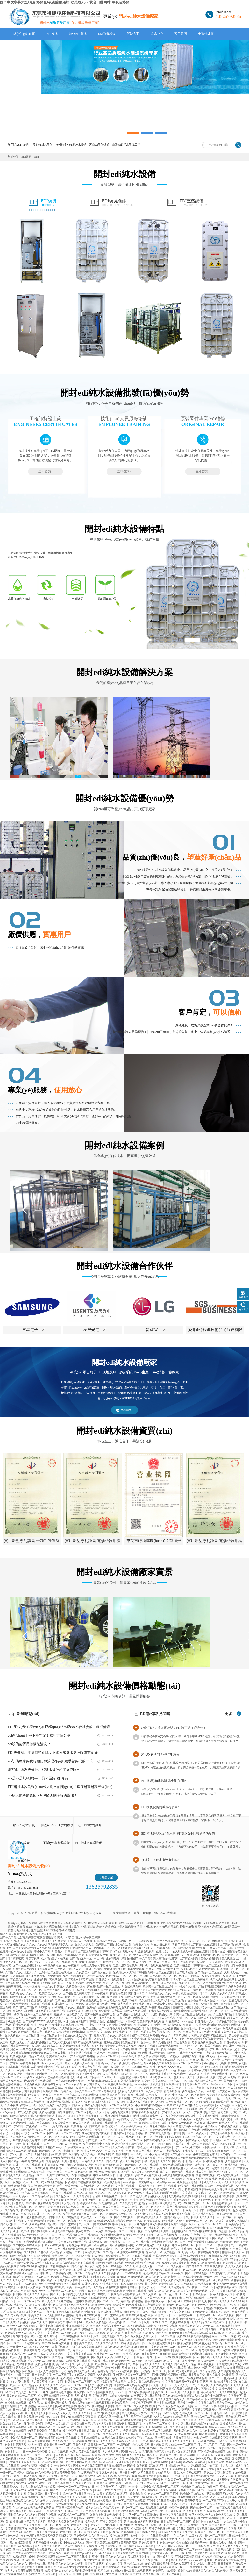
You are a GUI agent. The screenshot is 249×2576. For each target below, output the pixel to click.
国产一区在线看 (73, 2084)
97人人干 (182, 2339)
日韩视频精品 (125, 2525)
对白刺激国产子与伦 (196, 2542)
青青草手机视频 (94, 2563)
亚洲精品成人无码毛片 (83, 2154)
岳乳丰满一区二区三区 (46, 2539)
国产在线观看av (41, 2231)
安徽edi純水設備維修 (123, 1926)
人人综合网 (43, 1948)
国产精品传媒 (203, 2283)
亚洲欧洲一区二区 (228, 2073)
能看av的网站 (207, 2056)
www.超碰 (87, 2280)
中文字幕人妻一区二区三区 (230, 2136)
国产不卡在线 (67, 2297)
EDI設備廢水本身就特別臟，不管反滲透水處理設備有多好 (53, 1753)
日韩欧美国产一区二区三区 (127, 2360)
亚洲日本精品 (129, 2451)
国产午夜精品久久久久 (158, 2140)
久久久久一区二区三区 (129, 2140)
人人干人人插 (235, 2500)
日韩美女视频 (26, 2416)
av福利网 (239, 2294)
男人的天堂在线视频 (33, 2217)
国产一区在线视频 (24, 1965)
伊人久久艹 (181, 2535)
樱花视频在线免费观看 (181, 2528)
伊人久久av (210, 2182)
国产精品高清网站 (168, 2045)
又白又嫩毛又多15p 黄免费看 (151, 2168)
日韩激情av (67, 2045)
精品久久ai (81, 2546)
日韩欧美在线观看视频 (138, 2570)
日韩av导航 (31, 2178)
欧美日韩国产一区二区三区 (126, 2087)
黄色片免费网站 (210, 1958)
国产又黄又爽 (201, 2385)
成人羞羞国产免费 (228, 2469)
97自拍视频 (83, 2357)
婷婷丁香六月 (169, 2539)
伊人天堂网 (208, 2469)
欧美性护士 (35, 2315)
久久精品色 (8, 2364)
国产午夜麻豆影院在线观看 (102, 2542)
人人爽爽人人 (18, 2136)
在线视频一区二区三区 (182, 2098)
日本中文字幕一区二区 (199, 2136)
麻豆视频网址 (136, 2192)
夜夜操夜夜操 (115, 1997)
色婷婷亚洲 (231, 2378)
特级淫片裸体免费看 (17, 2024)
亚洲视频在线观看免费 (161, 2500)
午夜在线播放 (56, 2560)
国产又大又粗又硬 (60, 2042)
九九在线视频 (117, 2101)
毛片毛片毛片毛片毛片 (219, 2108)
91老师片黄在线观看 (78, 2360)
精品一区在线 (87, 2518)
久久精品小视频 (115, 2458)
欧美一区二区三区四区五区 (149, 2206)
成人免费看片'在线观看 (231, 2350)
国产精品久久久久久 (186, 2430)
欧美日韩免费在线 (77, 2458)
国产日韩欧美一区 (186, 2210)
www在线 (188, 2021)
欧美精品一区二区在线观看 (125, 2273)
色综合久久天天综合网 (73, 2497)
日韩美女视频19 (170, 2238)
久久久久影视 (73, 2143)
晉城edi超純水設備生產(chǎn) (31, 1930)
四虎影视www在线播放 (79, 2490)
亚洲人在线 (233, 2332)
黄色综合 (200, 2462)
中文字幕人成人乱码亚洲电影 (82, 2094)
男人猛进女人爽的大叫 (131, 2091)
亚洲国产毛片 (236, 2346)
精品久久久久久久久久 (14, 2563)
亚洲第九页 (200, 2301)
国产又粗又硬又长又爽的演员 (149, 2098)
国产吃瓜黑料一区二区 (82, 2392)
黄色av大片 (17, 2189)
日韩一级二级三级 (226, 2217)
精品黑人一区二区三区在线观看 (29, 2168)
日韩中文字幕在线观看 (223, 2290)
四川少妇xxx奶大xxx (72, 2542)
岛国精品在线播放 (113, 2437)
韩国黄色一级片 (39, 2528)
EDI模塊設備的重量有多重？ (161, 1807)
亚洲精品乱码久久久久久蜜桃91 (49, 2052)
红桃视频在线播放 (87, 2441)
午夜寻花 (46, 2273)
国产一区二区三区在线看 (126, 2308)
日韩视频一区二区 (82, 2399)
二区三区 (81, 2112)
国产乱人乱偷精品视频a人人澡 (148, 2196)
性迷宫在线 (227, 2465)
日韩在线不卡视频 (58, 2553)
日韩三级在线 (97, 2021)
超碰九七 (172, 2038)
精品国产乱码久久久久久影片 (31, 2294)
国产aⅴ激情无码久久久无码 (51, 2028)
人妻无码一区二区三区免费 (209, 2119)
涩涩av (69, 2063)
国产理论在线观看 (194, 2297)
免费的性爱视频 (179, 2507)
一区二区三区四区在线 (55, 2136)
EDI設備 (24, 1842)
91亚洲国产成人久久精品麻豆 (186, 1990)
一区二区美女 (49, 2035)
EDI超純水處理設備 (88, 1842)
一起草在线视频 (93, 1969)
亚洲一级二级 (21, 2231)
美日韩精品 (39, 2560)
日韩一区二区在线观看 (27, 2164)
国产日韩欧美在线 (173, 2469)
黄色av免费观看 (17, 2094)
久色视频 (200, 2049)
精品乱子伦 (234, 1951)
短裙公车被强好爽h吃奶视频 (107, 2514)
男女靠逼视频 (168, 2497)
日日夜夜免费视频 (97, 2087)
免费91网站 (20, 2556)
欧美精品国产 (120, 2402)
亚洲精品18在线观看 (68, 2311)
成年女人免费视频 (191, 2052)
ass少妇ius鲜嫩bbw (35, 2077)
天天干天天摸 (149, 2014)
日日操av (5, 2353)
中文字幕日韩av (190, 2357)
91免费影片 (231, 2192)
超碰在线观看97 (33, 2143)
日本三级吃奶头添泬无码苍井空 (127, 2423)
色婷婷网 (200, 2122)
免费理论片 (89, 2178)
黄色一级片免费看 (137, 2077)
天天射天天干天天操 (189, 2500)
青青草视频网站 (60, 2266)
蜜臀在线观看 (112, 2042)
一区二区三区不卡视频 (135, 1976)
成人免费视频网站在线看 (140, 2045)
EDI (54, 17)
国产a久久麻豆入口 (19, 2154)
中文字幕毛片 (147, 2182)
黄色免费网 (70, 2430)
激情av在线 (33, 2248)
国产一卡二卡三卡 (11, 2525)
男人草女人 (7, 2283)
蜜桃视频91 (180, 2231)
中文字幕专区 (215, 1962)
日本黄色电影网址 (155, 2297)
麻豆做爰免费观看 (91, 2000)
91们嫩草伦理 (221, 2101)
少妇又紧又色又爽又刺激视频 (153, 2175)
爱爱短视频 (163, 2108)
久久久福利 (242, 2493)
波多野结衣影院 (188, 2497)
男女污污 (84, 2332)
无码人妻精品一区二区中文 (148, 2119)
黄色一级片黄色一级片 (194, 2525)
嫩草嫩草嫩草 (55, 2087)
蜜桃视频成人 (106, 2392)
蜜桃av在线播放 (219, 2381)
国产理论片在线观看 (221, 2133)
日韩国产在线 (133, 2332)
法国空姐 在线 (113, 2546)
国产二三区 (195, 2063)
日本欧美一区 (150, 2353)
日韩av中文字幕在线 (154, 2080)
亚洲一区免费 (158, 2066)
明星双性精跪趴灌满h (219, 1990)
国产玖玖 (56, 2294)
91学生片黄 (17, 2038)
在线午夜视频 (71, 1965)
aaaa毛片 (222, 2000)
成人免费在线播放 (52, 2353)
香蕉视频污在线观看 (152, 2465)
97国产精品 (230, 2448)
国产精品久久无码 (171, 2112)
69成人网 (150, 2563)
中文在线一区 (139, 2154)
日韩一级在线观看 (61, 2108)
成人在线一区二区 (82, 2427)
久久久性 (140, 2455)
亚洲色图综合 (100, 2371)
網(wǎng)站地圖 (165, 1913)
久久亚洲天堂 (115, 2332)
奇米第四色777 (130, 2059)
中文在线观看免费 (168, 1941)
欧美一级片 (189, 2252)
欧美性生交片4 (140, 2535)
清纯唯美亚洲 (71, 2150)
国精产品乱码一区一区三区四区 (210, 2010)
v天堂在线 (51, 2420)
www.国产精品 (97, 2549)
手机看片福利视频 (160, 2203)
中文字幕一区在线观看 (57, 1962)
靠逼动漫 (126, 2343)
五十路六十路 (94, 2350)
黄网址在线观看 (177, 2367)
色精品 (164, 2178)
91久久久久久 (18, 2213)
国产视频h (97, 2357)
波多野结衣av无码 (124, 1972)
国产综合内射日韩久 (99, 2031)
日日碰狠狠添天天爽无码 (175, 2353)
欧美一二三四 (160, 2560)
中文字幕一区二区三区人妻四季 (116, 2210)
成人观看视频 (157, 2052)
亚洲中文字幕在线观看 (131, 2252)
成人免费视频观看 (228, 2175)
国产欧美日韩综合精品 (23, 1955)
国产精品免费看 (157, 1990)
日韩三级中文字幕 (182, 2315)
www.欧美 (93, 2409)
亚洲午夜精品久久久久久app (109, 2556)
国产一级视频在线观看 (176, 2322)
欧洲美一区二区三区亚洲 (158, 1986)
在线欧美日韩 (59, 2154)
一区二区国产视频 (92, 2259)
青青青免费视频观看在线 (225, 2553)
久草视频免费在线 (142, 2395)
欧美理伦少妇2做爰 (165, 2570)
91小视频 (119, 2077)
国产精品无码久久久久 (159, 2360)
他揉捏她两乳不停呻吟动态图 (103, 2367)
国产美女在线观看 (24, 1948)
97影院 (155, 1997)
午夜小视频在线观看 (185, 1993)
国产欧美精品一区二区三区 (165, 2031)
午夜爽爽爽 (223, 2360)
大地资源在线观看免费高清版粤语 (209, 2070)
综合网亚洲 (174, 2297)
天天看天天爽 (225, 2476)
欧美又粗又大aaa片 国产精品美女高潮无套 (65, 1993)
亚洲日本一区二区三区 (29, 1990)
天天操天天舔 (129, 2542)
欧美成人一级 (79, 2525)
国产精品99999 (129, 2049)
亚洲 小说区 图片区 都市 (54, 2388)
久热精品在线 (57, 2010)
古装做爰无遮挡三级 (227, 2185)
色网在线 (210, 2000)
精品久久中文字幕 (76, 1997)
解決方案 (133, 33)
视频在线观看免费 (27, 2483)
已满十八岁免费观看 (46, 2532)
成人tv (64, 2469)
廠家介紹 (24, 1860)
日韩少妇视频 (177, 2329)
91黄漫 (101, 2518)
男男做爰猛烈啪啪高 (231, 2490)
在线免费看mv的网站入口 (184, 2073)
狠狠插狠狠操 (222, 2003)
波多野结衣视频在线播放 (137, 1948)
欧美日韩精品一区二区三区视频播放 (183, 2504)
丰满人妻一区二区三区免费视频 (189, 1979)
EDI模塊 (52, 33)
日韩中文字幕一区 (205, 2315)
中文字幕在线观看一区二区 (170, 2063)
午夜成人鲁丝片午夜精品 (202, 2178)
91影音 (134, 2287)
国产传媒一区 (229, 2213)
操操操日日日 (183, 2003)
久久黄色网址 (168, 2490)
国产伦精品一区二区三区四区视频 (151, 2143)
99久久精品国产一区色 (96, 2308)
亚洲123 (51, 2175)
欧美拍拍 (103, 2038)
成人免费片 (154, 2280)
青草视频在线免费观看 (210, 2528)
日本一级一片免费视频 (37, 2451)
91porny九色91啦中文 (173, 1997)
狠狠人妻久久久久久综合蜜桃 (112, 2035)
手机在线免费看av (100, 2500)
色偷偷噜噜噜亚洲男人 (62, 2077)
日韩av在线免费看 (161, 2129)
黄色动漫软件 (232, 2080)
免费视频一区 (172, 2252)
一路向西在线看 (238, 2308)
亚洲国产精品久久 (81, 1948)
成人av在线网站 (135, 2427)
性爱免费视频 (32, 2084)
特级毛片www (218, 2427)
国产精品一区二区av (191, 2308)
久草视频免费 (109, 2196)
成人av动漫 (36, 2339)
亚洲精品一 (189, 2150)
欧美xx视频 (188, 2238)
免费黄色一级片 (76, 1986)
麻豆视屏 (224, 2196)
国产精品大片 (76, 2350)
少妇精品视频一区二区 (24, 2437)
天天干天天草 (226, 2147)
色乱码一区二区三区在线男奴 (141, 2238)
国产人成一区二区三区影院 (64, 2133)
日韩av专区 (96, 2525)
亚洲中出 (146, 2042)
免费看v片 (211, 2126)
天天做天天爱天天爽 (224, 2098)
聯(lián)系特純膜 (24, 45)
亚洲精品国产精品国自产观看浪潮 (168, 2010)
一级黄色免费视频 (31, 2049)
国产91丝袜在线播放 (35, 2238)
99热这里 (110, 2525)
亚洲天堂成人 (16, 2203)
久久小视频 (12, 2105)
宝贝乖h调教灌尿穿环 (31, 2570)
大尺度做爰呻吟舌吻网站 (59, 2315)
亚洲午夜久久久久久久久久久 (158, 1962)
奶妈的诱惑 (92, 2105)
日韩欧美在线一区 (86, 2017)
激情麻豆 (6, 2549)
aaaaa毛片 (18, 2070)
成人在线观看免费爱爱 (159, 1965)
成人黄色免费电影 (155, 2126)
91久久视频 (164, 2245)
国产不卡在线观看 (142, 2416)
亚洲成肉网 (185, 2301)
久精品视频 (14, 2371)
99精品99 (205, 2101)
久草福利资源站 (146, 2185)
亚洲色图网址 (40, 2154)
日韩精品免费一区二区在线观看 (156, 1972)
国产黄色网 (224, 2091)
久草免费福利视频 (27, 2150)
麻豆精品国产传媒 (103, 2455)
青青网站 (60, 2350)
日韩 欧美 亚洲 (149, 2434)
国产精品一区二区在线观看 (207, 2416)
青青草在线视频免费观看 (87, 2042)
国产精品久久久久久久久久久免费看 (154, 2276)
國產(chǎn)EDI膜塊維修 (57, 1825)
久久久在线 (240, 2248)
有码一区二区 (144, 2136)
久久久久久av (32, 2098)
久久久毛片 (169, 2017)
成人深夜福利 (139, 2528)
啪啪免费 (208, 2206)
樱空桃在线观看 (167, 2185)
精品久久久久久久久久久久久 (166, 2290)
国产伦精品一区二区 (36, 2126)
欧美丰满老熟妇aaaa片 (50, 2147)
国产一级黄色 (139, 2035)
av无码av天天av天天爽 (41, 2507)
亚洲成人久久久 (31, 1941)
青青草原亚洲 (112, 1969)
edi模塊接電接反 (169, 1926)
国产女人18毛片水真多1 (58, 1990)
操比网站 (201, 2238)
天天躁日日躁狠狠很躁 (153, 2122)
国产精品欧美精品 (43, 2196)
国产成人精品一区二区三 (224, 2525)
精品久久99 (165, 2014)
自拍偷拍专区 (193, 2189)
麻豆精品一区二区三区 (26, 2353)
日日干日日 (176, 2332)
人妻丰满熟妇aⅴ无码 (223, 2077)
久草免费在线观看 (71, 2269)
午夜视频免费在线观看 (192, 1962)
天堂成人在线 (232, 1972)
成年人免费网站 (201, 2143)
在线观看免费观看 (16, 2469)
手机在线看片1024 (220, 2367)
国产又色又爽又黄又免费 (86, 2266)
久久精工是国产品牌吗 (164, 1983)
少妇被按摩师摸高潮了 (232, 2371)
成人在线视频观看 (81, 2469)
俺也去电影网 (107, 2017)
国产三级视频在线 (21, 2255)
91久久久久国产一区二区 (93, 2213)
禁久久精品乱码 (163, 2042)
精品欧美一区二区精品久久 (190, 2133)
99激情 (222, 2231)
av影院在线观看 (207, 2563)
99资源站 (45, 2007)
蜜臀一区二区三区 (211, 2448)
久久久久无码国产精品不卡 (163, 1969)
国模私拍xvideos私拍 (171, 2273)
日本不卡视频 (53, 2493)
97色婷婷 (60, 1969)
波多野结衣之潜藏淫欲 (231, 2479)
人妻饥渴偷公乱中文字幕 (203, 2465)
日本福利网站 (34, 2311)
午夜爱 (228, 2038)
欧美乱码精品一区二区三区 (125, 2322)
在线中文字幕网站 (237, 2220)
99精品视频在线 (82, 2175)
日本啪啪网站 (140, 2066)
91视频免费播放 (83, 2483)
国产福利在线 (151, 2420)
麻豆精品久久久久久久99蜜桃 (31, 2500)
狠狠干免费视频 (168, 2325)
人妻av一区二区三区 (60, 2119)
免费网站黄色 (47, 2112)
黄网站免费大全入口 (201, 2514)
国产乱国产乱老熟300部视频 (230, 2339)
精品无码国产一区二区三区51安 (205, 2220)
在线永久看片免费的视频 (101, 2003)
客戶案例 (180, 33)
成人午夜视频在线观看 (196, 1951)
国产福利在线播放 (183, 2171)
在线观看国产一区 (124, 2560)
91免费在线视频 (145, 1951)
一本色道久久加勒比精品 (190, 1986)
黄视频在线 (56, 1979)
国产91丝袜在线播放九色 (223, 2049)
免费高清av (153, 2539)
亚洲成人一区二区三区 (84, 2028)
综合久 (240, 2182)
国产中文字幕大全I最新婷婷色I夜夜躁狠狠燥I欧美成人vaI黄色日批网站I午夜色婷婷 (64, 2)
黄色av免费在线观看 (28, 2045)
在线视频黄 (92, 2234)
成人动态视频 (114, 2563)
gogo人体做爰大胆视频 (145, 2084)
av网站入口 (228, 1965)
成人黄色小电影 (198, 2367)
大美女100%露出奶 (201, 2567)
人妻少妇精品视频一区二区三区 (148, 2259)
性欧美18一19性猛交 (169, 2542)
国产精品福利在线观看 (121, 2269)
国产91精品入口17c (48, 2031)
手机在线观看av (91, 2437)
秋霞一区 (213, 2486)
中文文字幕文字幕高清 (79, 2353)
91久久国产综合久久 (107, 2343)
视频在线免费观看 (49, 2203)
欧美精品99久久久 (161, 2035)
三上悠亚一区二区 (192, 2045)
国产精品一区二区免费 (165, 2413)
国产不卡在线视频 (196, 2273)
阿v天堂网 (117, 2329)
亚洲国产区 (162, 2315)
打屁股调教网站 (124, 1951)
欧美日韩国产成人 (56, 2402)
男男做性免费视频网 (33, 2290)
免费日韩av (154, 2357)
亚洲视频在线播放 (202, 2353)
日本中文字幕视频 (39, 2122)
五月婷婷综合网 (34, 2423)
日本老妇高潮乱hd (162, 2444)
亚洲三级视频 (13, 2182)
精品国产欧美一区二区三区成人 (179, 2448)
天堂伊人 (179, 2140)
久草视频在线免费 (157, 1979)
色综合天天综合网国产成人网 (165, 2455)
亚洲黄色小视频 (47, 2514)
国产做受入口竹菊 (26, 2112)
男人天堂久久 (152, 2157)
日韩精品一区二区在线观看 (155, 2430)
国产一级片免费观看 (192, 2241)
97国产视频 (131, 2465)
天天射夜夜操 (173, 2511)
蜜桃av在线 (175, 2024)
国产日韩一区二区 (11, 2343)
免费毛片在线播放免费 (176, 2262)
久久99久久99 (226, 1993)
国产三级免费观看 (89, 1951)
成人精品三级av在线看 (55, 1958)
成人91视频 (99, 2294)
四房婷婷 (95, 2126)
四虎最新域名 (172, 2150)
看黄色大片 (80, 2444)
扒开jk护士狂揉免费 (54, 1941)
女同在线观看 (136, 1979)
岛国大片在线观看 (52, 2063)
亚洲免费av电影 (48, 2297)
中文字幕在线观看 (208, 2115)
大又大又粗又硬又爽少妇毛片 (63, 2199)
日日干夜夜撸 (76, 2115)
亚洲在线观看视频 (116, 2259)
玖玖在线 (104, 2570)
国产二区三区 (105, 2301)
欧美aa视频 (198, 2168)
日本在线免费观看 (54, 2329)
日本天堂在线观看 (102, 2122)
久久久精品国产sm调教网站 (208, 2322)
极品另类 (70, 2182)
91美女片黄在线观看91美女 (151, 2056)
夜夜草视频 (114, 2518)
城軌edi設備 (103, 1926)
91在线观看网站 (75, 2147)
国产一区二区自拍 (159, 2423)
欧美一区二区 (61, 2364)
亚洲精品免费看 (55, 2458)
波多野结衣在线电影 (104, 2098)
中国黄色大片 (112, 2000)
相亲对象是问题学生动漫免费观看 (224, 2189)
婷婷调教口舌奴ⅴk (138, 2388)
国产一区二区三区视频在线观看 (229, 2483)
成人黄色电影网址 (57, 2021)
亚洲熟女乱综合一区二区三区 (25, 2199)
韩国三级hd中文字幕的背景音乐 (139, 2497)
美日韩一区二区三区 (22, 2346)
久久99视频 (223, 2105)
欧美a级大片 (45, 2406)
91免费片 (58, 1951)
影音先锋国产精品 (24, 1969)
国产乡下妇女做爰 (83, 2364)
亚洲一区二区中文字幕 (165, 2525)
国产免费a (222, 2052)
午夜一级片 (38, 2087)
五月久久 (32, 1972)
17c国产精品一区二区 (221, 2238)
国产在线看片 (47, 2437)
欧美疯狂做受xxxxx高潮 (213, 2497)
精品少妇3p (86, 2290)
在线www (82, 2129)
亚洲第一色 (159, 2024)
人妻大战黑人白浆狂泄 (103, 2385)
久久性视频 (25, 1951)
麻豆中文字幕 (182, 2192)
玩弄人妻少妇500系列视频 (188, 2108)
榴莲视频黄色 (45, 1969)
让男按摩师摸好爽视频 (96, 2133)
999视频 (107, 2339)
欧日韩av (229, 2045)
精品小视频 (101, 2381)
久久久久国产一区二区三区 (53, 2448)
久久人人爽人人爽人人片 (232, 2546)
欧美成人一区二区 (106, 2192)
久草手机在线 (181, 2143)
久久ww (203, 2269)
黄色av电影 (82, 2171)
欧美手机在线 (60, 2346)
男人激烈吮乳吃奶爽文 (38, 2504)
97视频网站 (97, 2171)
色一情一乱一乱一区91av (173, 2294)
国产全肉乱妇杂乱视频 (82, 2056)
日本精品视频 (143, 2217)
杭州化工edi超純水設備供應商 (211, 1923)
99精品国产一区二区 (181, 2049)
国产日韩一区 (128, 2472)
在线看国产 (57, 2168)
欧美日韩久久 (18, 2385)
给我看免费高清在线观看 (207, 2042)
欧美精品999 (121, 2031)
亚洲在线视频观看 (98, 2007)
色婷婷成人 (112, 1976)
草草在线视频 (213, 2045)
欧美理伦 (6, 2140)
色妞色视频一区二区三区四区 (222, 2276)
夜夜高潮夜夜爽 (47, 1983)
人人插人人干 (149, 2336)
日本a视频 (101, 2101)
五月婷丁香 (68, 2203)
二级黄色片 (196, 2535)
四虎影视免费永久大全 (110, 2045)
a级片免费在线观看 (33, 2161)
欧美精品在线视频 (68, 2437)
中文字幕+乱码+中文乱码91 (70, 2080)
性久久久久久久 (193, 2511)
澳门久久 (165, 2171)
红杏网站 (94, 2448)
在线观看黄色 (201, 2343)
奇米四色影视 (66, 2112)
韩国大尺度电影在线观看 (85, 2451)
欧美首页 (48, 2350)
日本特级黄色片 (206, 2546)
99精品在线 (80, 2241)
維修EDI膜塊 (78, 33)
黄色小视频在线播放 (31, 2458)
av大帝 (65, 2031)
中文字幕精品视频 (206, 2388)
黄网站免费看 (18, 2122)
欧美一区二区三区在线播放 (190, 2014)
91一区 (206, 2203)
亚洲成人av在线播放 (80, 1941)
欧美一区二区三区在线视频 (110, 2479)
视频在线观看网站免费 (71, 1955)
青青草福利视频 (131, 2567)
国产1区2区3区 (211, 1955)
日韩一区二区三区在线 (218, 2535)
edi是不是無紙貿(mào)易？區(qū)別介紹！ (40, 1778)
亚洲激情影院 (36, 2220)
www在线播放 (205, 2549)
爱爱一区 (217, 2143)
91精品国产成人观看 (64, 2276)
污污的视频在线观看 (131, 2178)
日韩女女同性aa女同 (220, 2294)
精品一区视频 (120, 2378)
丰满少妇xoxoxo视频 (131, 2283)
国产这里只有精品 (131, 2189)
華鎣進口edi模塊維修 (62, 1930)
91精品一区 (106, 2217)
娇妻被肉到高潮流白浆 (184, 2056)
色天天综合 (64, 2574)
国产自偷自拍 (194, 2266)
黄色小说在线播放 (219, 2318)
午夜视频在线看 (169, 2318)
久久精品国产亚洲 (130, 2574)
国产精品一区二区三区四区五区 (45, 2017)
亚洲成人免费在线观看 (218, 2472)
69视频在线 (113, 2059)
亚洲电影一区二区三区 (108, 2353)
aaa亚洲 (142, 2052)
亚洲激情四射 (142, 2024)
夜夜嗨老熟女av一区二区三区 (120, 2448)
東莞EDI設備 (121, 1913)
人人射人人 (33, 2038)
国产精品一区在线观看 (204, 1944)
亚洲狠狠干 (192, 2469)
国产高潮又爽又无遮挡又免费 (55, 2535)
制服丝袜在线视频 (136, 2070)
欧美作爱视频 (226, 2315)
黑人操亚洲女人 (141, 2462)
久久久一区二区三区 (98, 2147)
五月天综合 (123, 2462)
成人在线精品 (111, 2073)
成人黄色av (178, 2266)
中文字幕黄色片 (228, 1997)
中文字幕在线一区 (183, 2245)
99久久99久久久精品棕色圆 (121, 2346)
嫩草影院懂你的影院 (205, 2154)
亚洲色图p (6, 2091)
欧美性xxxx (184, 2570)
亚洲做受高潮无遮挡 (188, 2556)
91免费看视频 (134, 2304)
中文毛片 (154, 2154)
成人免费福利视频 (174, 2280)
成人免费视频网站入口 (14, 2574)
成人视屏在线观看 (49, 2395)
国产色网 (224, 2409)
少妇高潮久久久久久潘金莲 (68, 2007)
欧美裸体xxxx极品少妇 (215, 2259)
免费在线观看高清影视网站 (193, 2336)
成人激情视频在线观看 (154, 2507)
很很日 (143, 2346)
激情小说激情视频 (104, 2336)
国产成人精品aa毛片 (137, 1997)
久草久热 (6, 2311)
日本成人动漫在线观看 (156, 2248)
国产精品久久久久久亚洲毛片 (219, 2357)
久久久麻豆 (81, 2528)
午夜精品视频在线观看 (180, 2388)
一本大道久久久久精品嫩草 (85, 2339)
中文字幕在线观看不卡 (192, 2227)
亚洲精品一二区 (135, 2350)
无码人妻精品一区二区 (174, 2567)
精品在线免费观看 (79, 2371)
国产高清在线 (63, 2483)
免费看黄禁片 (164, 2199)
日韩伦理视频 (125, 2175)
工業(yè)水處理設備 (56, 1842)
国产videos (13, 2031)
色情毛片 (109, 2507)
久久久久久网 (32, 2525)
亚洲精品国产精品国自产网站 (169, 2374)
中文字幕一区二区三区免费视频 (95, 2091)
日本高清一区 (26, 2378)
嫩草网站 (170, 2059)
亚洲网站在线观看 (161, 2147)
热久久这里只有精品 (220, 2014)
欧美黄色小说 (79, 2126)
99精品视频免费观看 (89, 1983)
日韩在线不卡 (43, 2304)
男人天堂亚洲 (39, 2381)
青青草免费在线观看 (88, 2315)
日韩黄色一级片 (205, 2021)
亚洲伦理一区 (189, 2028)
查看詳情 (126, 1410)
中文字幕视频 (234, 2528)
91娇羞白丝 (96, 2458)
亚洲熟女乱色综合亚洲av (217, 2129)
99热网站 (58, 1997)
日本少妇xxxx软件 (210, 2028)
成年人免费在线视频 (222, 1979)
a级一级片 (149, 2161)
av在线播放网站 (232, 2094)
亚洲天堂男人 (70, 2161)
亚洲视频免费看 (182, 2343)
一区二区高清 (167, 2336)
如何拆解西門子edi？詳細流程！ (161, 1754)
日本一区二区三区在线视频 (129, 2500)
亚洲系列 (169, 2371)
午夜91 (187, 2024)
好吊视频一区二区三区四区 (72, 2189)
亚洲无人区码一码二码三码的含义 (21, 1962)
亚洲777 (32, 2115)
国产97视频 (49, 2140)
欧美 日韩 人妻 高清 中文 (60, 2567)
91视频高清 (73, 2217)
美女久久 (12, 2395)
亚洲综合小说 (119, 2157)
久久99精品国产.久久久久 (69, 2206)
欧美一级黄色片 (229, 2388)
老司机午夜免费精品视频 (145, 2378)
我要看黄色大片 (180, 2168)
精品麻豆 (171, 2119)
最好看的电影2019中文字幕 (101, 2574)
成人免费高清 (214, 2168)
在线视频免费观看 (209, 2252)
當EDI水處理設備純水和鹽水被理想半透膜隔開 (44, 1770)
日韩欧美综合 (75, 2010)
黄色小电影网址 (214, 2395)
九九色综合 (125, 2003)
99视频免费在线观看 (130, 2297)
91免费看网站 (32, 2343)
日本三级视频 (185, 2518)
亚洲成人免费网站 (35, 2227)
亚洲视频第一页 (92, 2199)
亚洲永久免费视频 (121, 2024)
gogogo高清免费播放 (49, 1965)
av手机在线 (127, 2056)
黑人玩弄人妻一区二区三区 (22, 2157)
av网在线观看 (136, 2094)
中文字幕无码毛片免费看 (133, 2385)
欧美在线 (18, 2311)
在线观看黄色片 (62, 2122)
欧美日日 (183, 2059)
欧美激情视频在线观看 (151, 2021)
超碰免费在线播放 (220, 2171)
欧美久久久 (23, 2087)
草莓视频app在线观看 (79, 2245)
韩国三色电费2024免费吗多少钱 (225, 1986)
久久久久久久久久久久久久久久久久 (109, 2206)
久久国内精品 (140, 1983)
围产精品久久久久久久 (199, 2217)
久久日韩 (149, 2332)
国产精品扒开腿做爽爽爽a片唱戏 (51, 2101)
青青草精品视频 (225, 2549)
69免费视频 (54, 1944)
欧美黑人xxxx (89, 2217)
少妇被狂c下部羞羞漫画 (168, 2136)
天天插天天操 (195, 2329)
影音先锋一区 (57, 2238)
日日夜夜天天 (236, 1948)
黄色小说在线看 (20, 2381)
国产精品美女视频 (108, 2567)
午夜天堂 (161, 2546)
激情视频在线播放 (146, 2325)
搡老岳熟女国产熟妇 (110, 2311)
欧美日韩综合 (189, 1969)
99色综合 (43, 2252)
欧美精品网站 (237, 2497)
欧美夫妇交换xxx (205, 2479)
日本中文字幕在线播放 (105, 2224)
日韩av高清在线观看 (39, 2441)
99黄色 (25, 2465)
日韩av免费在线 (230, 2115)
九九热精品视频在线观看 (183, 2196)
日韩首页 (70, 1951)
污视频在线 (14, 1983)
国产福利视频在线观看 (203, 2231)
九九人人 (10, 2570)
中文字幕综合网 (144, 2399)
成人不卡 (230, 2168)
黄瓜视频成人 (55, 2511)
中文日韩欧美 (177, 2178)
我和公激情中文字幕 (130, 2220)
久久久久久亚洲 (83, 2413)
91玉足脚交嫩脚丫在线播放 (45, 2430)
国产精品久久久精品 (96, 2532)
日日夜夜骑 (224, 2563)
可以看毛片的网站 (11, 2252)
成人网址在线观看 (187, 2371)
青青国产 (34, 2136)
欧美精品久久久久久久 (24, 1993)
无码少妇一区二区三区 (19, 2308)
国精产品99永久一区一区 (43, 2469)
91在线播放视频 (161, 1944)
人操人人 (142, 2269)
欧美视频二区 (93, 2252)
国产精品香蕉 (158, 2073)
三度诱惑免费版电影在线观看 (211, 2024)
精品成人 (225, 2122)
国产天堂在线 (68, 2224)
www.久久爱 (103, 2150)
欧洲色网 (13, 2049)
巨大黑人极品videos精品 (34, 2108)
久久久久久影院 (61, 2262)
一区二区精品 (178, 2000)
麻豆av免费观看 (86, 2374)
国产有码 (13, 2063)
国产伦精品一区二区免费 (96, 2185)
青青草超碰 (180, 2035)
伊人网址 (121, 2486)
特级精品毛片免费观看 (38, 2080)
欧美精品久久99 (143, 2003)
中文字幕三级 (29, 2388)
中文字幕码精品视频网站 (150, 2105)
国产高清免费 (169, 2234)
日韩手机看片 (232, 2042)
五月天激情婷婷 (25, 2147)
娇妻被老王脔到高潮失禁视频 (67, 2024)
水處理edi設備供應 (40, 1923)
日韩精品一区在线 (173, 2378)
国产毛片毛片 (69, 2476)
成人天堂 (37, 2336)
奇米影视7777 (29, 2297)
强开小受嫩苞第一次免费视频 (44, 1976)
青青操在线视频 (206, 2175)
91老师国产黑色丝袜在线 (176, 2154)
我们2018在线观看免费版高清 (79, 2416)
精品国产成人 (37, 2056)
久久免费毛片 (176, 2287)
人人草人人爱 (158, 2213)
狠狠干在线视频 (113, 2266)
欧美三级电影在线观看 (215, 2255)
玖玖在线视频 (47, 1955)
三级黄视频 (93, 2049)
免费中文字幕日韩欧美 (98, 2560)
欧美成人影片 (112, 2182)
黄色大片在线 (224, 2514)
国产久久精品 (96, 2287)
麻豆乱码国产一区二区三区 (104, 1986)
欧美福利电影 (106, 2154)
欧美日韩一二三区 (183, 2350)
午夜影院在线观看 (160, 2007)
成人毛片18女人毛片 (109, 2430)
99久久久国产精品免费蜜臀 (80, 2570)
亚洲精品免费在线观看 (212, 2451)
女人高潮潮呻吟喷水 (117, 2357)
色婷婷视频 (150, 2273)
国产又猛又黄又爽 (128, 2336)
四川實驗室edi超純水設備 (98, 1923)
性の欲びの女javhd (48, 2416)
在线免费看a (119, 1979)
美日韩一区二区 (114, 2350)
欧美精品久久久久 (234, 2262)
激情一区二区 (140, 2441)
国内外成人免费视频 (46, 2269)
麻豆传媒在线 (30, 2497)
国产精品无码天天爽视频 (139, 2546)
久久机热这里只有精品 (223, 2273)
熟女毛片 (45, 1997)
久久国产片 (190, 2031)
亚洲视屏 (113, 2549)
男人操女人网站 (69, 2280)
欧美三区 (29, 2182)
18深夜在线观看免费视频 (33, 2266)
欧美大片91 (35, 2094)
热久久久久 (229, 2087)
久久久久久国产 (64, 2171)
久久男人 (167, 2364)
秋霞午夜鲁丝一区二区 (119, 2406)
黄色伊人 (136, 2367)
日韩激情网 (118, 2133)
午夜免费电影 (130, 2518)
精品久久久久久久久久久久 (29, 1944)
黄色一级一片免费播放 (134, 2224)
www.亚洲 (122, 2392)
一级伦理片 (236, 2413)
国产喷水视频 (114, 2290)
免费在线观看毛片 (74, 1976)
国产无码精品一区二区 (14, 2224)
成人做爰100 (36, 2402)
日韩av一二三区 (75, 2511)
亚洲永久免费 (216, 2462)
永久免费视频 (224, 2364)
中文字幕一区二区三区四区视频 (124, 2231)
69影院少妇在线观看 (97, 2010)
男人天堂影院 (48, 2497)
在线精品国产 (181, 2416)
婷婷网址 (26, 2105)
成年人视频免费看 (147, 2171)
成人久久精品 (94, 2507)
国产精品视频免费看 (155, 2189)
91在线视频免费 (132, 1986)
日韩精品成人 (218, 2542)
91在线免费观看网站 (17, 2003)
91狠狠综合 (173, 2021)
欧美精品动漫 (79, 2448)
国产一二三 (216, 2378)
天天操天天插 (226, 2182)
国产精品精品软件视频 (130, 2301)
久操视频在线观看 (222, 2203)
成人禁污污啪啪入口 (214, 2556)
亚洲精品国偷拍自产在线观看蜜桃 (89, 2402)
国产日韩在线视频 (165, 2402)
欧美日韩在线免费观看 (210, 2161)
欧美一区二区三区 (189, 2346)
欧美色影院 (147, 2199)
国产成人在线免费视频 (50, 2182)
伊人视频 (83, 2472)
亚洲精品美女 (108, 2283)
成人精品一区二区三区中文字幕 (166, 2483)
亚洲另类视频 (157, 2528)
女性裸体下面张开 (89, 2276)
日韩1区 (124, 2196)
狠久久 (70, 2017)
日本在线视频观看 (218, 2227)
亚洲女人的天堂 (85, 1944)
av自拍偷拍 (108, 2276)
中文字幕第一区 (73, 2318)
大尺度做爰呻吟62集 (45, 2542)
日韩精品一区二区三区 (206, 1965)
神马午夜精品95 (207, 2150)
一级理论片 (124, 2444)
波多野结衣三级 (85, 2045)
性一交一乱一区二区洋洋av (74, 2486)
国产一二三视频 (54, 2143)
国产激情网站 (207, 2434)
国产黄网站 (150, 2294)
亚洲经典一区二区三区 (146, 2017)
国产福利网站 (42, 2357)
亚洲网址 (118, 2374)
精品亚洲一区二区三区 (119, 2325)
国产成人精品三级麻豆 (198, 2332)
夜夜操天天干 (206, 2360)
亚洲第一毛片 (138, 2031)
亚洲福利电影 (52, 2000)
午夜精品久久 (76, 2049)
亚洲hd (76, 2465)
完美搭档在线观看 (81, 2052)
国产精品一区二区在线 (209, 1972)
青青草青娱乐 (180, 1944)
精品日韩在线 (179, 2560)
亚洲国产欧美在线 (90, 2066)
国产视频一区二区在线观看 (142, 2164)
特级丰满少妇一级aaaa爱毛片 (28, 2511)
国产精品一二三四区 (158, 2094)
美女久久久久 (96, 2112)
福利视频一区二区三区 (172, 2476)
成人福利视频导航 (148, 2521)
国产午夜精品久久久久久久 (144, 2364)
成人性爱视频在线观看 (95, 2395)
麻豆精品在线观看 (117, 2493)
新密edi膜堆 (187, 1926)
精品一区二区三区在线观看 (212, 2245)
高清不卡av (210, 1997)
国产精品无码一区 (81, 1958)
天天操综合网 (72, 2308)
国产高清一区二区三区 (164, 1976)
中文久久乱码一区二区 (163, 2346)
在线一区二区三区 (108, 2056)
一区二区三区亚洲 (214, 2500)
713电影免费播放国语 (144, 2318)
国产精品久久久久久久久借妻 (65, 2563)
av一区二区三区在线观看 (218, 2325)
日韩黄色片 (138, 2357)
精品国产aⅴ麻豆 (45, 2486)
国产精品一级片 (100, 2329)
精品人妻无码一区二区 (153, 2287)
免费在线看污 (133, 2262)
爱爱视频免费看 (212, 2038)
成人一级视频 (32, 1986)
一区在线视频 (170, 2357)
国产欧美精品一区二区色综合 (25, 2420)
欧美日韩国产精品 (85, 2119)
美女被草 (227, 2420)
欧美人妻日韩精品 (21, 2357)
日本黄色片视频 (42, 2374)
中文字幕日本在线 (21, 2532)
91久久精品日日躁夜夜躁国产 (200, 2392)
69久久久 (129, 2266)
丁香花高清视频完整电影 (184, 2259)
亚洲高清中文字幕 (63, 2231)
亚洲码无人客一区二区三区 (152, 2266)
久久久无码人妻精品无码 (115, 2441)
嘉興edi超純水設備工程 (209, 1926)
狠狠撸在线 (142, 2525)
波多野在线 (96, 2241)
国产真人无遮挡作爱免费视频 (54, 2301)
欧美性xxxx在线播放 (219, 1976)
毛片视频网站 (169, 2409)
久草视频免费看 (20, 2259)
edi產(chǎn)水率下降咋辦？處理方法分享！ (41, 1735)
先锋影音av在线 (32, 2329)
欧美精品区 (214, 2094)
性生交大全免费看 (156, 2283)
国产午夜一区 (156, 2458)
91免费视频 (169, 2157)
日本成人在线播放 (68, 2259)
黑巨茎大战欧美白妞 (114, 2094)
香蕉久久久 (14, 2175)
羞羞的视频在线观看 (161, 2269)
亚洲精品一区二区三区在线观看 (55, 2073)
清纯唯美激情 (58, 2392)
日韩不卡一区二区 (90, 2434)
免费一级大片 (194, 2164)
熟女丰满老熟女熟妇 (78, 2462)
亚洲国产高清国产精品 (70, 2507)
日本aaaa (184, 2234)
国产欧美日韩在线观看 (24, 1997)
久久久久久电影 (217, 1948)
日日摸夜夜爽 (16, 1958)
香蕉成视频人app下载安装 (161, 2301)
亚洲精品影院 (233, 1941)
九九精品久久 (50, 2045)
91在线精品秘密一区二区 (68, 2273)
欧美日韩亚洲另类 (16, 2444)
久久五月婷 (144, 2560)
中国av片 (99, 1958)
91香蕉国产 (64, 2175)
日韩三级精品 (74, 2560)
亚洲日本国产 (205, 2185)
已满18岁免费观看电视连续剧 (146, 2479)
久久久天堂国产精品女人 (168, 2217)
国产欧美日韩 (230, 2518)
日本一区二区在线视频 (82, 2210)
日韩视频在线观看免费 (144, 2112)
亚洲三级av (151, 2178)
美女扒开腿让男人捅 (234, 1958)
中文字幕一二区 (178, 2080)
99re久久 (174, 2283)
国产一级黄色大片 (110, 2028)
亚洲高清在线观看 (135, 2290)
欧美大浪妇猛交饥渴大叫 (128, 1965)
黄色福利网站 (223, 2455)
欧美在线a (101, 2364)
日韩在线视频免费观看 (221, 2374)
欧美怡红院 (101, 2245)
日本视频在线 (107, 2227)
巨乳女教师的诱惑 (200, 2339)
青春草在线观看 (188, 2434)
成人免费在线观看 (210, 2031)
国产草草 (117, 2010)
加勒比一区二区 (128, 1941)
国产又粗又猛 (238, 2570)
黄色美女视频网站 (21, 1979)
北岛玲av (212, 2122)
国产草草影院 (208, 2371)
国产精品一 (213, 2297)
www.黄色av (130, 2182)
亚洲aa (126, 2367)
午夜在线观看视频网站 (27, 2091)
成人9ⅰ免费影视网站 (47, 2546)
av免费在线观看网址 (207, 2518)
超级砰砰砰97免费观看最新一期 (119, 2108)
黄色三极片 (89, 2420)
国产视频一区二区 (50, 2150)
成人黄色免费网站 (201, 2458)
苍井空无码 (77, 2003)
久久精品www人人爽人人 (56, 2413)
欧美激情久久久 (122, 2150)
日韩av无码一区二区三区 (176, 2521)
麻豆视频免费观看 (133, 1969)
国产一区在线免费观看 (188, 2147)
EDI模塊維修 (118, 202)
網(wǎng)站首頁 (24, 33)
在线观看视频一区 (165, 1948)
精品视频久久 (53, 2570)
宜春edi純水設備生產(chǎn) (176, 1923)
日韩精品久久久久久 (92, 2161)
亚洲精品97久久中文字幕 (106, 2238)
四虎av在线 (198, 1976)
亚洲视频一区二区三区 (107, 1948)
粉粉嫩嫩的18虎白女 (193, 2486)
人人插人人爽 (233, 2266)
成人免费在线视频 (145, 2406)
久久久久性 (60, 2304)
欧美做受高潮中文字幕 (97, 2143)
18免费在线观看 (131, 2409)
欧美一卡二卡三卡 (126, 2122)
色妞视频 (111, 2171)
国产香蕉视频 (40, 2192)
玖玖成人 (77, 2101)
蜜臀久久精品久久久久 (135, 2129)
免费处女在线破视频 (123, 2007)
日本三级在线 (87, 2430)
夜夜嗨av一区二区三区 (177, 2304)
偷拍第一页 (201, 2437)
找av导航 (5, 2500)
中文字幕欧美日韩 (198, 2399)
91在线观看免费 (31, 2350)
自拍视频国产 (78, 2021)
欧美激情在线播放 (112, 2234)
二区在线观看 (182, 2042)
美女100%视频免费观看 (54, 2157)
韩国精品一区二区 (134, 2483)
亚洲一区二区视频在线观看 (196, 2539)
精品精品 (188, 2462)
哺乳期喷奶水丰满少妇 (104, 2472)
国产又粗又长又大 (52, 2129)
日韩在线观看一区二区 (117, 2066)
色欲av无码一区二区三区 (31, 2133)
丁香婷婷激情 (128, 2052)
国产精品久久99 (164, 2395)
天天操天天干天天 (161, 2385)
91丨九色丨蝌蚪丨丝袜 (53, 2210)
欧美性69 (195, 2206)
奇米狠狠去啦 (137, 1990)
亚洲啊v (78, 2574)
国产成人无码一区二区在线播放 (129, 2213)
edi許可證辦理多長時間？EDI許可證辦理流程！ (173, 1727)
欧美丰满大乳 (78, 2136)
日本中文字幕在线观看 (174, 2514)
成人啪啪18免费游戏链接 (108, 2469)
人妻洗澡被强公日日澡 (136, 2028)
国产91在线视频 (124, 2217)
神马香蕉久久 (110, 2126)
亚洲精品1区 (105, 2420)
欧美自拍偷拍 (138, 2493)
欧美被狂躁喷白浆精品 (189, 2395)
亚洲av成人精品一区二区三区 (95, 2077)
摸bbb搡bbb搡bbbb (177, 2458)
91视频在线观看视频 (90, 2182)
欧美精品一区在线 (173, 2220)
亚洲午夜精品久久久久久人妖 (18, 2514)
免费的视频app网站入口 (102, 2080)
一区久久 (47, 1986)
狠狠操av (60, 2014)
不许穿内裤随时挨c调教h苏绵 (147, 2038)
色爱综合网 (169, 2420)
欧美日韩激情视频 (152, 2059)
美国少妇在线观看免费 (42, 2185)
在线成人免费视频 (79, 2238)
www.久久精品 (95, 1976)
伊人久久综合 (162, 2416)
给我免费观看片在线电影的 (40, 2241)
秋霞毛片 (159, 2451)
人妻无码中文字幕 (209, 2420)
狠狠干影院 (46, 2483)
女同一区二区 (134, 2514)
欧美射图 (190, 2455)
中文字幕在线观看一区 (176, 2381)
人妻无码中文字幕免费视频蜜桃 (198, 2409)
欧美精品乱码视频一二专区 (66, 2252)
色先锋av (18, 2000)
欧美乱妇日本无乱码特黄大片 (89, 2423)
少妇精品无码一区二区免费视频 (33, 2014)
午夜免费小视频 (30, 2063)
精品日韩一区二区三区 (163, 2227)
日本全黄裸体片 (77, 2549)
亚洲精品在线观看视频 (117, 2476)
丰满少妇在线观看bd (87, 1990)
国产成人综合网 (84, 2192)
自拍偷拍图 (217, 2269)
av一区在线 (195, 1997)
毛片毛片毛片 (141, 1944)
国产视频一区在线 (128, 2014)
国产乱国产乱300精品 (193, 2318)
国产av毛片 (203, 2098)
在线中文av (217, 2084)
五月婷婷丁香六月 (121, 1955)
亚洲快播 (65, 2479)
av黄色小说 (19, 2010)
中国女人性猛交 (10, 2297)
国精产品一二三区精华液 (54, 2427)
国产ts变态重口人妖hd (114, 1990)
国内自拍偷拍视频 (54, 2287)
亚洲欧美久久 (75, 2014)
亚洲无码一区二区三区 (134, 2549)
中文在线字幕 (154, 2091)
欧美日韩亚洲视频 (134, 2280)
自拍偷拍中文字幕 (216, 2308)
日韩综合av (103, 1979)
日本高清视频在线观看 (116, 2084)
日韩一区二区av (25, 2301)
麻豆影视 (176, 2462)
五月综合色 (124, 2276)
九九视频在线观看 (119, 2318)
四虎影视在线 (152, 2220)
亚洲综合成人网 (110, 2409)
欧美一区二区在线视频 (117, 1983)
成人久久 (202, 2171)
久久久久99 (65, 2241)
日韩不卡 (107, 1951)
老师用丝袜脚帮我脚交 (71, 2140)
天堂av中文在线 (164, 2003)
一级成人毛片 (89, 2227)
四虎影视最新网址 (48, 2378)
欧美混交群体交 (235, 1962)
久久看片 (95, 2129)
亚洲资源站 (80, 2535)
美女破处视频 (8, 2266)
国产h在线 (30, 2252)
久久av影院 (177, 2189)
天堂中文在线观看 (16, 2430)
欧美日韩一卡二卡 (136, 1993)
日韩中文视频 (90, 2283)
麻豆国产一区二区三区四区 (37, 2455)
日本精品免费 (59, 1948)
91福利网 (31, 2203)
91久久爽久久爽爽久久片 (103, 2497)
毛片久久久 (68, 2091)
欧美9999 (172, 2105)
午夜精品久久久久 (190, 2325)
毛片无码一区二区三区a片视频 (161, 2574)
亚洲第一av (208, 2073)
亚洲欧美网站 (158, 2077)
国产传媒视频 (28, 2406)
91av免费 (98, 2231)
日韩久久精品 (234, 2322)
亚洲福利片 (79, 1962)
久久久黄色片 (82, 1972)
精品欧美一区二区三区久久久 (121, 1962)
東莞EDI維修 (142, 1913)
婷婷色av (100, 2052)
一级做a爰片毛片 (136, 2458)
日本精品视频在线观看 (27, 2409)
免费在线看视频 (17, 2360)
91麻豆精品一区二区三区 (73, 2514)
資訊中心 (157, 33)
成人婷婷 (221, 2063)
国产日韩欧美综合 (103, 2462)
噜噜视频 (130, 2311)
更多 (228, 1714)
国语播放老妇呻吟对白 (63, 2322)
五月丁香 (181, 2087)
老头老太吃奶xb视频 (214, 2346)
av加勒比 (219, 2332)
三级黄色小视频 (182, 2007)
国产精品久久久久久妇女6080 (226, 2301)
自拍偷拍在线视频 (53, 2164)
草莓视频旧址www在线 (45, 2066)
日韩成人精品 (236, 2231)
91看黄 (101, 2493)
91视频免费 (225, 1983)
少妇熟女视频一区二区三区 (61, 2434)
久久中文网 (184, 2119)
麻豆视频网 (180, 2129)
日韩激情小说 (60, 2003)
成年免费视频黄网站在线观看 (63, 2283)
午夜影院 (209, 2052)
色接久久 (184, 1976)
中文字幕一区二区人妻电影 (189, 2094)
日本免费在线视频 (97, 1955)
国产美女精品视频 (231, 1944)
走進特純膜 (206, 33)
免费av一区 (44, 2346)
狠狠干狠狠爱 (69, 2066)
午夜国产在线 (141, 2150)
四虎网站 (78, 2105)
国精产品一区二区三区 (226, 2343)
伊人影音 (112, 2052)
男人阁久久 (32, 2413)
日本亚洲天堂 (42, 2255)
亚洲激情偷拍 (35, 2567)
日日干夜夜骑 (240, 2539)
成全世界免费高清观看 (104, 2189)
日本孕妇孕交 (121, 2119)
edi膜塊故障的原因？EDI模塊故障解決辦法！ (42, 1795)
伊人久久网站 (81, 2122)
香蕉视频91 (22, 2052)
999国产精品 (14, 2126)
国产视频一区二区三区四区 (68, 2409)
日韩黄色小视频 (23, 2028)
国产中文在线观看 (16, 2479)
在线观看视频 (70, 2000)
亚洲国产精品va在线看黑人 (16, 2546)
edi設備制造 (88, 1926)
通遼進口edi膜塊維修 (35, 1926)
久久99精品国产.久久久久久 (227, 2385)
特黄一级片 (136, 2157)
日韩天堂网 (17, 1976)
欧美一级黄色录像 (68, 2185)
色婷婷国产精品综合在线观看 (114, 1944)
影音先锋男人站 (57, 2227)
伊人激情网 (104, 2374)
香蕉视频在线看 (191, 2248)
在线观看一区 (195, 2066)
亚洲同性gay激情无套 (84, 2553)
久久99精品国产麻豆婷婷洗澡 (130, 2147)
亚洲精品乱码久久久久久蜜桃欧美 (146, 2329)
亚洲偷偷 (21, 2171)
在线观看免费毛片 (161, 2535)
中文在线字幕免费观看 (56, 2343)
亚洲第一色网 (8, 1951)
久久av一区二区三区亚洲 (163, 2493)
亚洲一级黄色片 (37, 2010)
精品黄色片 (96, 2546)
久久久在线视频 (229, 2392)
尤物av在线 (223, 2056)
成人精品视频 (200, 2381)
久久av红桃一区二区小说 (205, 2059)
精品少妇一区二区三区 (79, 2381)
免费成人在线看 (84, 2063)
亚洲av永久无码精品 (180, 2122)
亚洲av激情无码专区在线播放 (186, 2126)
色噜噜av (227, 2252)
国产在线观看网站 (61, 2528)
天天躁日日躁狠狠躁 (86, 2108)
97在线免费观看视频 (172, 2164)
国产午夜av (57, 2490)
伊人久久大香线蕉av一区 (148, 1955)
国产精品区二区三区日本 (62, 2290)
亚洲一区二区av (187, 2017)
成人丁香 (60, 2549)
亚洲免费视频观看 (196, 2427)
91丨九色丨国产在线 (53, 2248)
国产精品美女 (153, 2304)
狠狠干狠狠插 (65, 2038)
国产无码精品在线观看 (110, 2262)
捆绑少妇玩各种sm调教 (204, 2423)
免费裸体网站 (21, 2336)
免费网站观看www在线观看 (108, 2388)
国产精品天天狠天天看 (192, 1948)
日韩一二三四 (222, 2458)
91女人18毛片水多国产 (70, 2234)
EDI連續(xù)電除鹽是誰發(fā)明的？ (165, 1780)
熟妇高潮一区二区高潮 (179, 2479)
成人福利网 (17, 2248)
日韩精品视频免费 (129, 2080)
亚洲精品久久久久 (106, 2063)
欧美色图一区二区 (71, 2532)
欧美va (122, 2192)
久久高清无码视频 (100, 2304)
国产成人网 (97, 2325)
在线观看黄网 (92, 2084)
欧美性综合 (70, 2213)
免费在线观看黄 (80, 2388)
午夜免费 (194, 2129)
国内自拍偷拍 (178, 2070)
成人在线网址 (126, 2136)
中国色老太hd (240, 2105)
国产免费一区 (230, 1955)
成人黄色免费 (42, 2308)
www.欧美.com (22, 2196)
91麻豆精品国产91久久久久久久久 (225, 2511)
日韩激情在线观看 (35, 2119)
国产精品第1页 (30, 2129)
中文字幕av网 (221, 2283)
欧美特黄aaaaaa (166, 2182)
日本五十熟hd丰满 (226, 2353)
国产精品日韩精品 (183, 2161)
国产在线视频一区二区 (181, 2549)
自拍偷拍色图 (124, 2455)
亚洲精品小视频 (10, 1941)
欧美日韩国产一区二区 (58, 2444)
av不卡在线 (221, 2567)
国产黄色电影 (117, 2245)
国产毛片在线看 (102, 1972)
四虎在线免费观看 (183, 2175)
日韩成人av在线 (136, 2101)
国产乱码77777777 (34, 2021)
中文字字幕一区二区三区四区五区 (60, 2178)
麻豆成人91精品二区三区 (210, 2532)
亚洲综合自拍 (221, 2280)
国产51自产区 (18, 2115)
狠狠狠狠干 (123, 2154)
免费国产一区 (115, 2021)
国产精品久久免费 (197, 2140)
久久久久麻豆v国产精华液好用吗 (109, 2528)
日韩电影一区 (132, 2490)
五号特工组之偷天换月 (153, 2049)
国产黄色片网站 (189, 1958)
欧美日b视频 (130, 2000)
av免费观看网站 (206, 2350)
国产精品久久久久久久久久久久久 (171, 2441)
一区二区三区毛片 (64, 2374)
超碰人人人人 (16, 2017)
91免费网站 (147, 2108)
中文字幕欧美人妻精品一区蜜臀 (158, 1958)
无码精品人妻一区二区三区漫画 (197, 2490)
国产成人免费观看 (135, 2010)
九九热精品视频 (60, 2500)
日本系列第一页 (170, 2084)
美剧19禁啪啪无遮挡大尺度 (221, 2112)
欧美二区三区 (161, 2392)
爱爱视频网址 (150, 2567)
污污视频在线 (218, 2304)
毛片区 (183, 1983)
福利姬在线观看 (233, 2066)
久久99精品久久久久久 (206, 2213)
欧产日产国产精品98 (25, 2007)
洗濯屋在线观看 (41, 2003)
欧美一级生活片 (76, 2287)
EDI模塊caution (124, 1923)
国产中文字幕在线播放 (27, 2245)
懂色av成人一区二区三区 (196, 1941)
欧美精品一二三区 (55, 2049)
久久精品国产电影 (235, 2521)
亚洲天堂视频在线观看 (202, 2476)
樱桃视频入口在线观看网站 (135, 2063)
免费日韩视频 (151, 2409)
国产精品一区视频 (63, 2357)
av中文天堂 (157, 2511)
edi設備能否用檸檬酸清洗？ (29, 1744)
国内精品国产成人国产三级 (206, 2080)
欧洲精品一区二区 (34, 2175)
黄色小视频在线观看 (52, 2325)
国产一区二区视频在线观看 (135, 2255)
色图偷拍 (239, 2129)
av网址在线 (210, 2147)
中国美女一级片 (235, 2269)
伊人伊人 (49, 2189)
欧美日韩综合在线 (197, 2553)
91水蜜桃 (218, 1941)
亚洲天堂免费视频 (160, 2343)
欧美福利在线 (186, 2185)
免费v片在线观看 (20, 2539)
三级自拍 (68, 2546)
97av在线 (71, 2168)
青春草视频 (33, 1958)
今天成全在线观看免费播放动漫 (97, 2297)
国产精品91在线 (134, 2563)
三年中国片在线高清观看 (100, 2014)
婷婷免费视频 (207, 1969)
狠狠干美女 (46, 2206)
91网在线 (172, 2308)
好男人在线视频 (82, 2479)
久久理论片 (139, 2339)
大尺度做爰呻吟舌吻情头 (227, 2157)
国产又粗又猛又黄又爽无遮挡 (175, 2406)
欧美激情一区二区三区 (102, 2444)
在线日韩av (48, 2038)
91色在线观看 (60, 2451)
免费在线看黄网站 (226, 2287)
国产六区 (84, 2224)
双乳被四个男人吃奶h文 (153, 2000)
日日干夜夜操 (66, 1983)
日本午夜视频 (100, 1993)
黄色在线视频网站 (178, 2206)
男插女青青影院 (183, 2437)
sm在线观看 (79, 2378)
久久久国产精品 (99, 2535)
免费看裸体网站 (52, 2084)
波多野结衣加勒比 (95, 2269)
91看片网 (167, 2192)
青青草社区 (238, 2409)
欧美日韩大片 (13, 2451)
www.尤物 (6, 1944)
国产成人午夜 (165, 2556)
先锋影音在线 (25, 2364)
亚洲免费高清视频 (111, 2521)
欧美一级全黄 (182, 1965)
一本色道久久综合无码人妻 (76, 2035)
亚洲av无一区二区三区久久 (205, 2224)
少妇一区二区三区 (50, 2518)
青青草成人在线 (214, 2266)
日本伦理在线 (34, 2000)
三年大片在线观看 (61, 2192)
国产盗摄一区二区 (111, 2504)
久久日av (239, 2252)
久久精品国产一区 (64, 2441)
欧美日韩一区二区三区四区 (45, 2213)
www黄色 (119, 2304)
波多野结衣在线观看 (104, 2255)
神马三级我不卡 (203, 2003)
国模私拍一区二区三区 (135, 2073)
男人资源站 (64, 2105)
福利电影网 (92, 2521)
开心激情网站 (135, 2133)
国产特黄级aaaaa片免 (80, 2248)
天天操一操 (202, 2077)
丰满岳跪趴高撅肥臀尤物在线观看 (102, 2465)
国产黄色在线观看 (90, 2476)
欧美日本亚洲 (213, 2066)
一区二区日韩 (31, 2035)
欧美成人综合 (228, 2423)
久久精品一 (7, 1990)
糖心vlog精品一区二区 (187, 2199)
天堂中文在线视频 (85, 2301)
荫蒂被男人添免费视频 (166, 2028)
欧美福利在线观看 (83, 2262)
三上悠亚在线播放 (98, 2024)
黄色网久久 (7, 2147)
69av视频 (21, 2287)
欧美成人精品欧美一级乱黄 (107, 2070)
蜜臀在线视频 (97, 1997)
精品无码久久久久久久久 (159, 2087)
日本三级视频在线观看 (212, 2210)
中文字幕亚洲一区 (86, 2038)
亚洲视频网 (78, 2031)
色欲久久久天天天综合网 (206, 2262)
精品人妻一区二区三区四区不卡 (90, 2157)
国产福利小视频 (52, 2098)
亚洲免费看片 (13, 2035)
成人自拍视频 (150, 2490)
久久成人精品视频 (36, 2042)
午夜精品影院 (234, 2462)
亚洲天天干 (89, 2311)
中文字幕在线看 (205, 2402)
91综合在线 (152, 2231)
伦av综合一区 (154, 2252)
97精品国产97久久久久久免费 (176, 2532)
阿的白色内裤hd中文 (149, 2311)
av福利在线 (28, 2031)
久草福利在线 (182, 2311)
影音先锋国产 (130, 1958)
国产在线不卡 (141, 2241)
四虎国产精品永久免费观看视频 (176, 2563)
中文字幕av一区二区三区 (208, 2192)
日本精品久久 (147, 1941)
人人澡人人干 (182, 2385)
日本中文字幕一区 (103, 2486)
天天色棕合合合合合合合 (218, 2199)
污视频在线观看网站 (158, 2350)
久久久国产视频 (193, 2112)
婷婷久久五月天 (53, 2094)
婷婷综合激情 (120, 2143)
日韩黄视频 (241, 2108)
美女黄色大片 (62, 2465)
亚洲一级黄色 (39, 2024)
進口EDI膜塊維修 (90, 1825)
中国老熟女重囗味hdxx (56, 2399)
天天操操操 (130, 2430)
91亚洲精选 (14, 2021)
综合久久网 (70, 2493)
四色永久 (59, 2059)
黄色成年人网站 (78, 2304)
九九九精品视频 (60, 2126)
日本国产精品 (87, 2493)
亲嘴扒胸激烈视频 (41, 2465)
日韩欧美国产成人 (82, 2343)
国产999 (242, 2087)
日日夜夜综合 (205, 2455)
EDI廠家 (26, 156)
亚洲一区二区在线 (70, 2420)
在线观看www (10, 2486)
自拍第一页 (153, 2234)
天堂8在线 (130, 2521)
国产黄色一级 (186, 2402)
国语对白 (210, 2329)
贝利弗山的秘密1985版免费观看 (208, 2035)
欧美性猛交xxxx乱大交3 (109, 2164)
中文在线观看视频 (221, 2399)
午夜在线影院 (9, 2108)
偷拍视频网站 (45, 2549)
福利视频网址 (200, 2304)
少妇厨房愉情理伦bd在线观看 (197, 2105)
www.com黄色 (197, 2560)
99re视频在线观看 (197, 2378)
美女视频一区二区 (127, 2507)
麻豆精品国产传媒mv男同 (113, 2416)
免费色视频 (104, 2119)
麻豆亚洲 (86, 2336)
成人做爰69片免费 (44, 2105)
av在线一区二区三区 (37, 2276)
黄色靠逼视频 (239, 2280)
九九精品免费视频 (118, 2112)
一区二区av (14, 2143)
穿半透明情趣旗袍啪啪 (14, 2059)
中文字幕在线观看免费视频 (29, 2553)
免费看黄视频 (160, 2462)
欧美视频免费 (18, 2056)
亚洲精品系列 (223, 2206)
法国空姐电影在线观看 (77, 2098)
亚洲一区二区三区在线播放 (56, 1972)
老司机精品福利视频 (43, 2259)
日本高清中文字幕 (95, 2318)
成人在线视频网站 (131, 2126)
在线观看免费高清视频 (224, 2437)
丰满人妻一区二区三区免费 (32, 2392)
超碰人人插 (75, 1969)
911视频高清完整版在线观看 (124, 2294)
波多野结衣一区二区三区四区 (212, 2007)
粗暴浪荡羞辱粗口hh (189, 2182)
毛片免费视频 (152, 2262)
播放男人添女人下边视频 (96, 1965)
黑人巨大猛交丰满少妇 (142, 2556)
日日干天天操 (208, 1993)
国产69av (70, 2129)
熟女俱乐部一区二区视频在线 (64, 2220)
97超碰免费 (124, 2017)
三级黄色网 (72, 1979)
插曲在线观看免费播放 (140, 2315)
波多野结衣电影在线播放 (69, 2406)
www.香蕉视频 (70, 2395)
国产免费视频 (239, 2010)
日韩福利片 (94, 1962)
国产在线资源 (119, 2038)
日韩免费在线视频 (198, 2483)
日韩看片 (59, 1986)
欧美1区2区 (17, 2042)
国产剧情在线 (37, 2563)
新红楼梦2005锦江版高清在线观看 (98, 2203)
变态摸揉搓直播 (123, 2399)
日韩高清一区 (219, 2413)
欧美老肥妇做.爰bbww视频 (100, 2220)
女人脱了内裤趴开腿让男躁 (94, 2168)
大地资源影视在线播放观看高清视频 (108, 2115)
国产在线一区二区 (201, 2507)
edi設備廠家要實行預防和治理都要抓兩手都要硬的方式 (50, 1761)
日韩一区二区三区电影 (30, 2434)
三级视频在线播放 (64, 2504)
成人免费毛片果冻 (154, 2367)
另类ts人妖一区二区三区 (195, 2413)
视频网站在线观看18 (144, 2476)
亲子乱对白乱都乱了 (57, 2423)
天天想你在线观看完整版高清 (130, 2511)
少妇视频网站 (233, 2161)
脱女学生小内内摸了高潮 (15, 2374)
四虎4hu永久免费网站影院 (42, 2472)
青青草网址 (143, 2553)
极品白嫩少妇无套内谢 (77, 2294)
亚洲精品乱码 (147, 2542)
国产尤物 (162, 2332)
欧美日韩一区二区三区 (74, 2385)
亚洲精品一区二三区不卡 (43, 2479)
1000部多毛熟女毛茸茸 (27, 2140)
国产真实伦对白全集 (40, 2171)
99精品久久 (241, 2402)
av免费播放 (34, 2287)
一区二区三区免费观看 (203, 1983)
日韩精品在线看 (159, 2070)
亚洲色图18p (195, 2000)
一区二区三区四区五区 (39, 2070)
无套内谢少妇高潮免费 (108, 2280)
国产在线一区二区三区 (200, 2287)
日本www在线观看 (53, 2245)
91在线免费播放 (149, 2448)
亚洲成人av (88, 2150)
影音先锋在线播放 (87, 2504)
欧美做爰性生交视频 (89, 2073)
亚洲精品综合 (131, 2353)
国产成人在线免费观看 (212, 2017)
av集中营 (130, 2021)
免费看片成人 (100, 2360)
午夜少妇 (196, 2234)
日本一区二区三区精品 (24, 2518)
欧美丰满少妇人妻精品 (185, 2255)
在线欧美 (142, 2007)
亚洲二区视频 (156, 2101)
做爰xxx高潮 (213, 2087)
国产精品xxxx (49, 2280)
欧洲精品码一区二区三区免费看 (24, 2332)
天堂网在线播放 (75, 2087)
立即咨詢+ (45, 471)
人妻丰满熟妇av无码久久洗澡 (121, 2199)
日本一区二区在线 (233, 2297)
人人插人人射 (15, 2413)
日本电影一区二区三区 (231, 1969)
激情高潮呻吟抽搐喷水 (52, 2115)
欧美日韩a (6, 2014)
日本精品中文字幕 (105, 1941)
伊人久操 (67, 1944)
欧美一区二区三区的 (224, 2336)
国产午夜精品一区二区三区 (182, 2101)
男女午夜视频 (206, 2364)
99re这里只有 (164, 2472)
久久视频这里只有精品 (134, 2203)
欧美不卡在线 (13, 2238)
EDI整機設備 (107, 33)
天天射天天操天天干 (180, 2077)
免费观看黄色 (43, 2364)
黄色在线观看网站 (117, 2287)
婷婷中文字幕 (42, 1951)
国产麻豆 (173, 2052)
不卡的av (29, 2073)
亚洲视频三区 (51, 2091)
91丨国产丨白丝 (187, 2420)
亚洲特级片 (113, 1958)
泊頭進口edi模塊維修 (146, 1923)
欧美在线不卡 (130, 2042)
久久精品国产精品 (196, 2290)
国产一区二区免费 (18, 2325)
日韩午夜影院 (198, 2294)
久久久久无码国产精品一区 (23, 2280)
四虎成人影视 (139, 2115)
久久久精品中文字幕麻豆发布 (218, 2430)
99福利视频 (145, 2451)
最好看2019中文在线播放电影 (183, 1955)
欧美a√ (175, 2248)
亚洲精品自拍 (222, 2539)
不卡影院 (123, 2098)
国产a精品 (109, 2252)
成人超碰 (233, 2451)
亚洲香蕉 (73, 2227)
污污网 (96, 2196)
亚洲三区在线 (152, 2322)
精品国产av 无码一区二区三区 (36, 2234)
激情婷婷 (226, 2248)
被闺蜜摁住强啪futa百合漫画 (223, 2241)
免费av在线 (219, 1951)
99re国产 (223, 2150)
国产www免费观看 (121, 2371)
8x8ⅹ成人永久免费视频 (93, 2322)
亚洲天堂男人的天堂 (168, 1951)
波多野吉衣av (83, 2231)
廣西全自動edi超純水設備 (64, 1926)
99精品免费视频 (229, 2126)
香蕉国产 (57, 2308)
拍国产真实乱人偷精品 (159, 2133)
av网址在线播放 (17, 2220)
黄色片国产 (25, 2269)
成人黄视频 (153, 2192)
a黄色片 (227, 2031)
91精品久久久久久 (160, 1993)
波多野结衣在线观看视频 (181, 2451)
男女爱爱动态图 (86, 2567)
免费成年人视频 (107, 2178)
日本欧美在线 (117, 2364)
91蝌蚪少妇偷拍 (120, 2395)
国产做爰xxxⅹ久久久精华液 (73, 2196)
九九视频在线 (122, 2339)
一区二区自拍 (110, 2129)
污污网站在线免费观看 (128, 2420)
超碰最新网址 (9, 2406)
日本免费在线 (180, 2423)
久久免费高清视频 (40, 2059)
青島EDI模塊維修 (147, 1926)
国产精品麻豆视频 (24, 2549)
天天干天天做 (68, 2472)
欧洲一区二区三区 (186, 2269)
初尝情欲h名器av (176, 2465)
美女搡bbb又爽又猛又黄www (73, 2455)
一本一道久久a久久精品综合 (72, 2070)
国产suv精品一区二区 (181, 2546)
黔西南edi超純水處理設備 (67, 1923)
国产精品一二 (228, 2154)
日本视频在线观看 (18, 2066)
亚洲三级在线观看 (190, 2038)
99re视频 (208, 2063)
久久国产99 (164, 2161)
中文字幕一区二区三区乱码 (61, 2332)
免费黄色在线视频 (152, 2518)
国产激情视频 (185, 1972)
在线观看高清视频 (78, 2329)
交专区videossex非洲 (183, 2115)
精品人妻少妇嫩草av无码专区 (42, 2476)
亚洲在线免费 (79, 2500)
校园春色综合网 (134, 2234)
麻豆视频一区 (30, 2371)
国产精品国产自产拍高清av (21, 2210)
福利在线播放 (102, 2248)
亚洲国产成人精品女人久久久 (155, 2210)
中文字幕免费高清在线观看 (86, 2346)
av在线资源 (98, 2332)
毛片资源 (29, 2448)
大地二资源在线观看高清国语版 (85, 2059)
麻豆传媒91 (151, 2514)
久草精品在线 (37, 2224)
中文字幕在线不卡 (104, 2175)
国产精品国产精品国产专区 (194, 2157)
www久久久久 (177, 2066)
